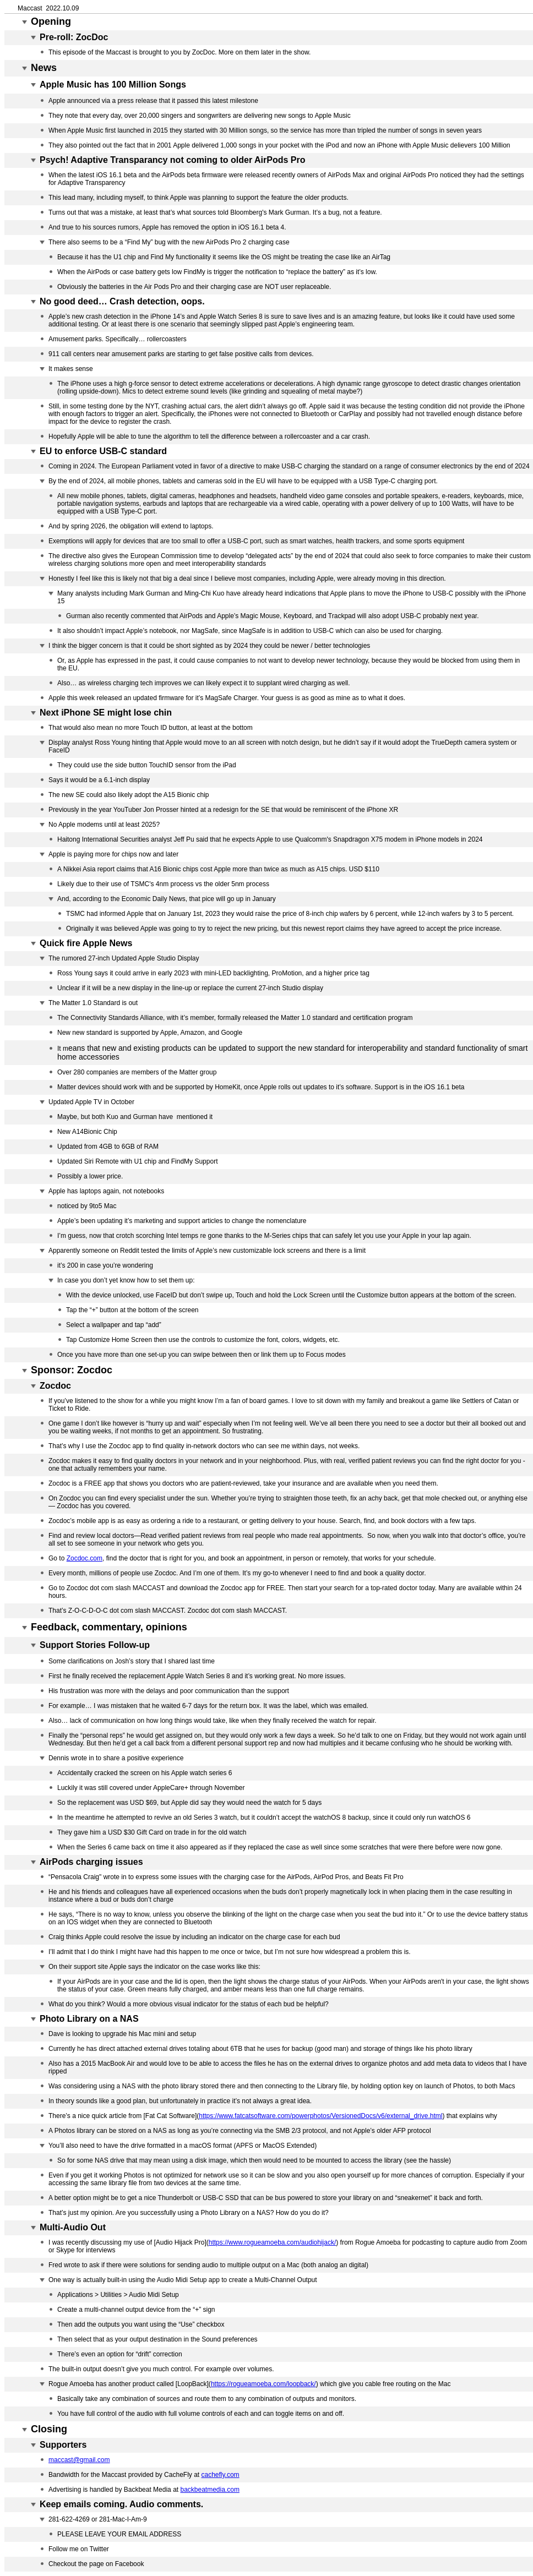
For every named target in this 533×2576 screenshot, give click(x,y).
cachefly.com (220, 2475)
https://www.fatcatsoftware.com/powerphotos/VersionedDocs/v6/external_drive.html (320, 2116)
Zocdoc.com (84, 1558)
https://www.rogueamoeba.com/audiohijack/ (272, 2242)
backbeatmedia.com (209, 2489)
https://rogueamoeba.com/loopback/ (263, 2384)
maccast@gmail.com (79, 2460)
